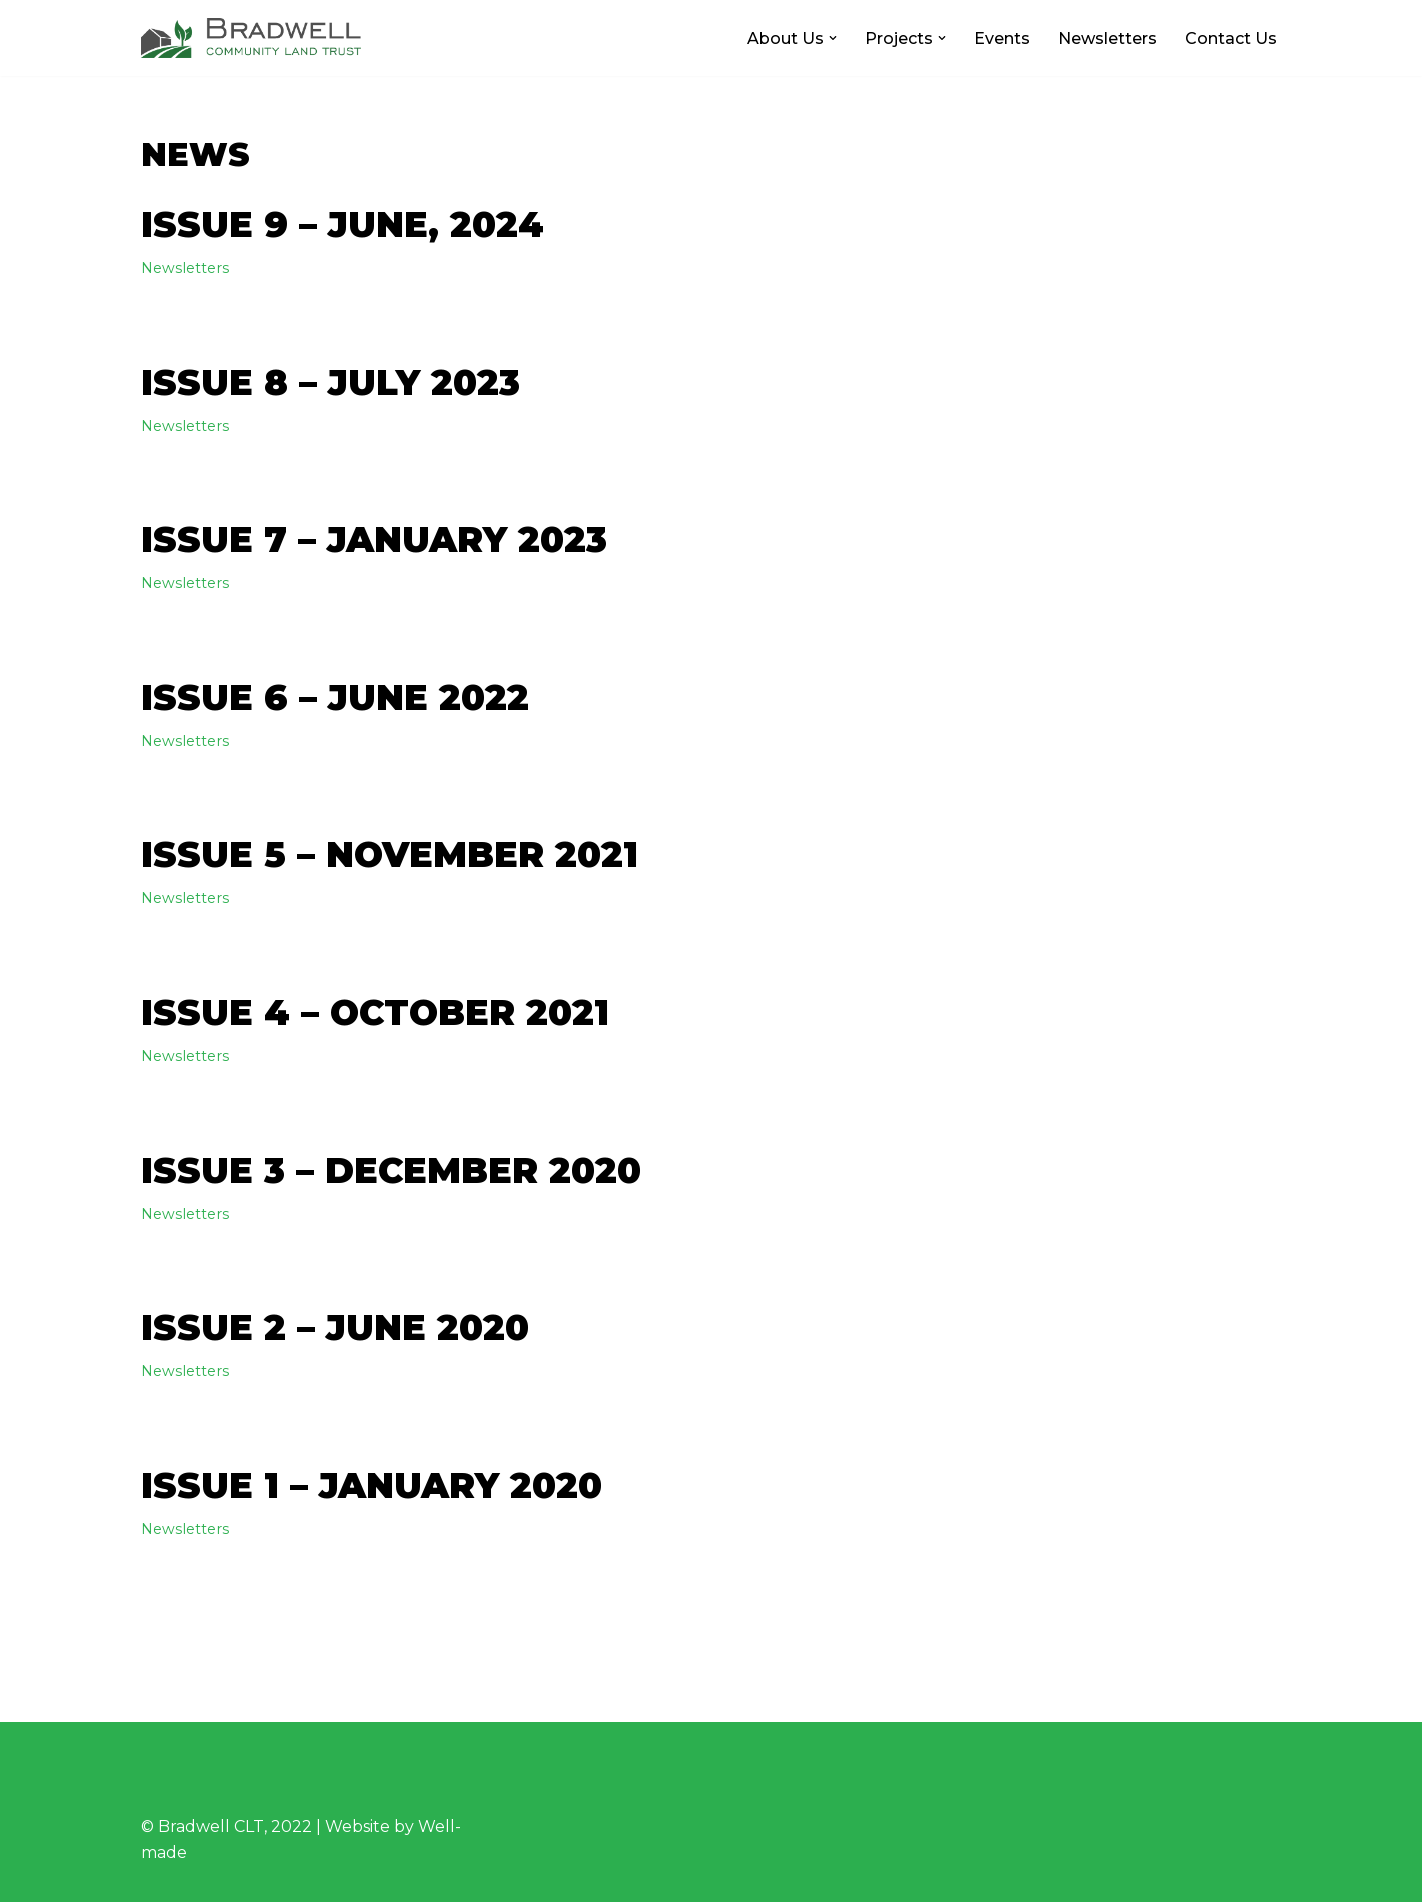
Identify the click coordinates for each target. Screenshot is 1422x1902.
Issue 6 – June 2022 (335, 697)
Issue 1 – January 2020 (371, 1485)
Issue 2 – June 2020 (335, 1327)
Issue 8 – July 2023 (330, 382)
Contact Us (1231, 38)
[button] (833, 38)
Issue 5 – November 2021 (389, 854)
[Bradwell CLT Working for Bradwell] (251, 38)
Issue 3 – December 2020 (391, 1170)
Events (1002, 38)
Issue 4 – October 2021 (375, 1012)
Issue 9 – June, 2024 (342, 224)
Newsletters (1107, 38)
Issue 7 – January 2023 (374, 539)
